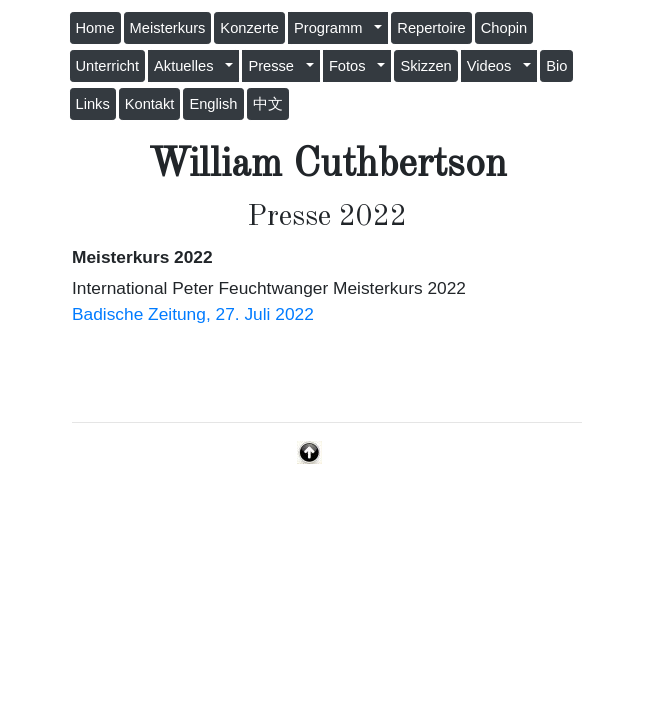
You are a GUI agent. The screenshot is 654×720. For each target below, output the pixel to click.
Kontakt (150, 104)
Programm (332, 28)
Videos (493, 66)
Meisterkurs (168, 28)
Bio (556, 66)
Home (95, 28)
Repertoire (431, 28)
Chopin (504, 28)
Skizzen (425, 66)
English (213, 104)
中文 (268, 104)
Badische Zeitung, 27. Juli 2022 (193, 314)
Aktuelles (188, 66)
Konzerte (249, 28)
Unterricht (108, 66)
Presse (275, 66)
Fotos (351, 66)
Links (93, 104)
